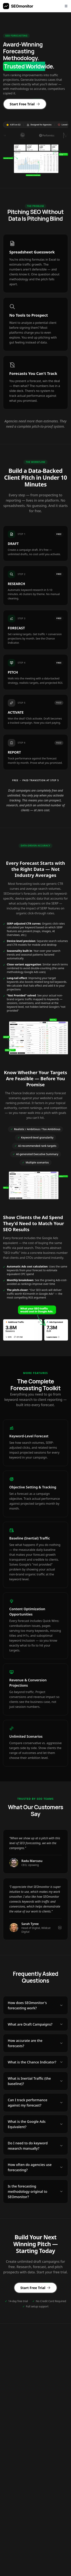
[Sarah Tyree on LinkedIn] (60, 1927)
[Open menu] (66, 6)
